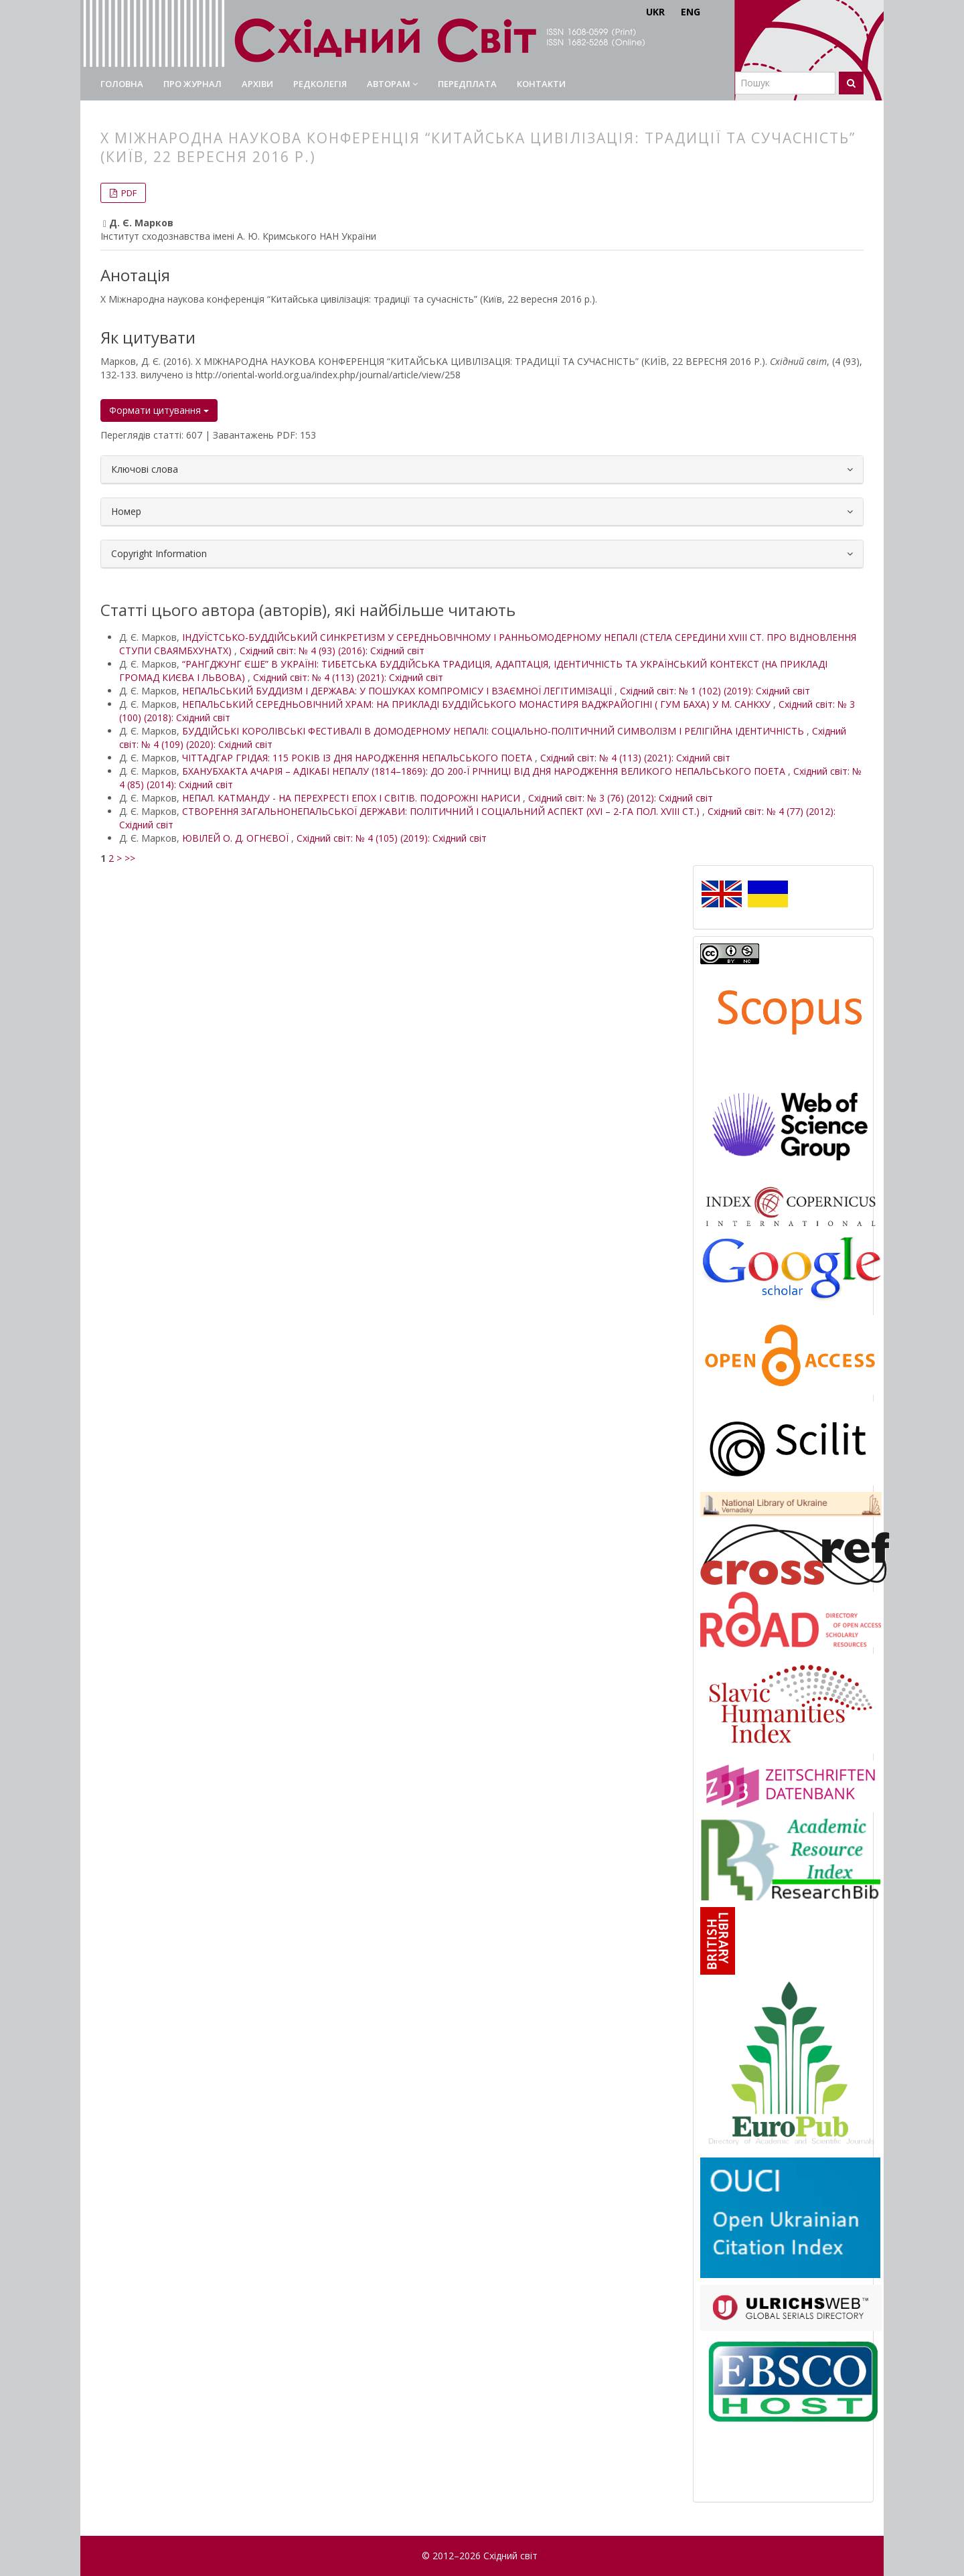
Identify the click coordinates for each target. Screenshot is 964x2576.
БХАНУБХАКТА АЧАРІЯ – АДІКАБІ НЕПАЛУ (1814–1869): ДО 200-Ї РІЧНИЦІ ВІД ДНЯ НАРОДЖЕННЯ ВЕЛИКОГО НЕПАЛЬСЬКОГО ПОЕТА (485, 771)
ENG (690, 11)
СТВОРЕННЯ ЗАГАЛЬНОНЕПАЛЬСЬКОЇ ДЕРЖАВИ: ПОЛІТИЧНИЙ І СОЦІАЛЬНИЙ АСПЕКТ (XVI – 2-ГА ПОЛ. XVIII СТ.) (442, 811)
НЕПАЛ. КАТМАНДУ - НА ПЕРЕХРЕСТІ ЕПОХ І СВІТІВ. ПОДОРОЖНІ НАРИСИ (352, 797)
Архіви (257, 84)
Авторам (392, 84)
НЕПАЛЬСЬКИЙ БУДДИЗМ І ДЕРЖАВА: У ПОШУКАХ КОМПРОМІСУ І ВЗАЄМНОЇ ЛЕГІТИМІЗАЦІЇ (398, 690)
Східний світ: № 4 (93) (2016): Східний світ (332, 650)
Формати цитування (159, 410)
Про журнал (192, 84)
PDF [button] (128, 193)
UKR (655, 11)
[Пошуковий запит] (785, 83)
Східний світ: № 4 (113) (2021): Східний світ (348, 677)
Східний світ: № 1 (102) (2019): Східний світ (715, 690)
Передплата (467, 84)
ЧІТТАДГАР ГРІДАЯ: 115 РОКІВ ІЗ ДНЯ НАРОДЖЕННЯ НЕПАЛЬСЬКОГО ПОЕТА (358, 757)
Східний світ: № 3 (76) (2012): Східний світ (620, 797)
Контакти (541, 84)
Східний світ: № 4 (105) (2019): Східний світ (392, 838)
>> (130, 858)
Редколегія (320, 84)
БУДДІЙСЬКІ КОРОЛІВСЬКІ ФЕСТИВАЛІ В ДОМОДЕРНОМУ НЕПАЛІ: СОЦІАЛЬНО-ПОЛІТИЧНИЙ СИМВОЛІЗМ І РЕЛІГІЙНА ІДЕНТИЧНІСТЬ (494, 731)
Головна (121, 84)
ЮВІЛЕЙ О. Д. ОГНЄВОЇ (236, 838)
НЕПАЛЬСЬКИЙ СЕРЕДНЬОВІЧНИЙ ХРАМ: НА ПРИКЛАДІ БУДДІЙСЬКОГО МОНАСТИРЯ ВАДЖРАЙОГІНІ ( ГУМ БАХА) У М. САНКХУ (477, 704)
